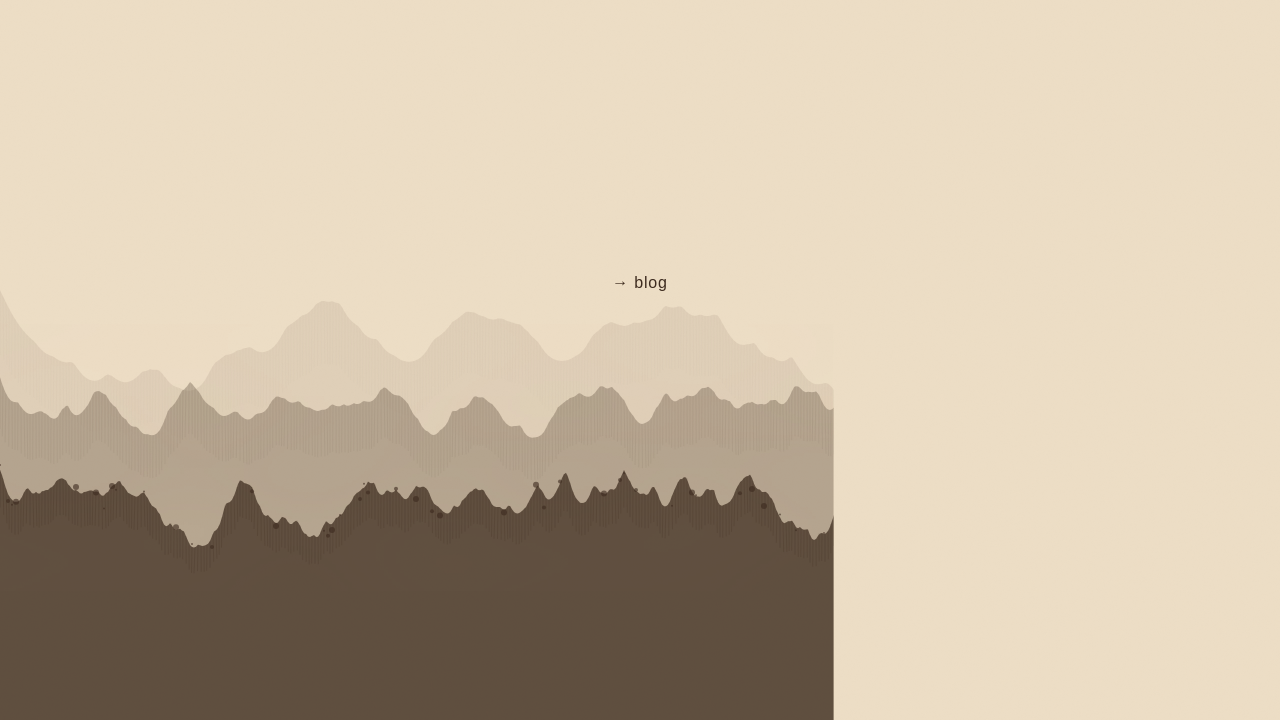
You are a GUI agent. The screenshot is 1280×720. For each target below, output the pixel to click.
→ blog (640, 282)
